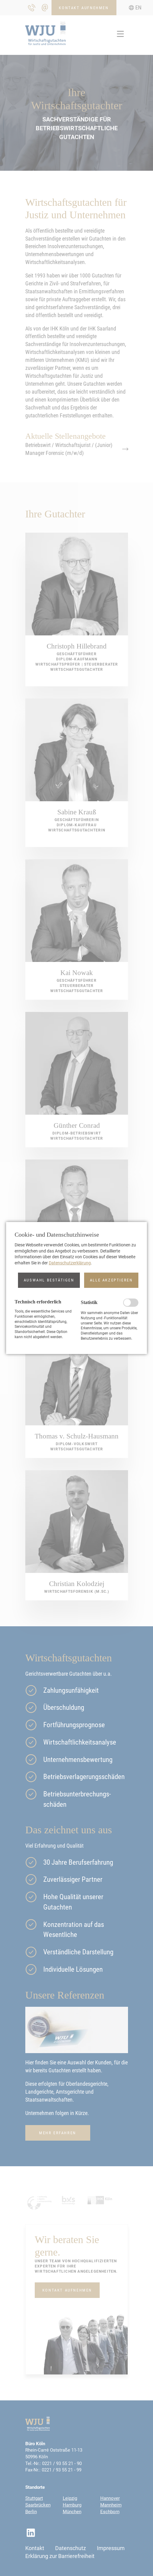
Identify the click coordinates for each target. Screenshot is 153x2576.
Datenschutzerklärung (70, 1262)
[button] (49, 1280)
